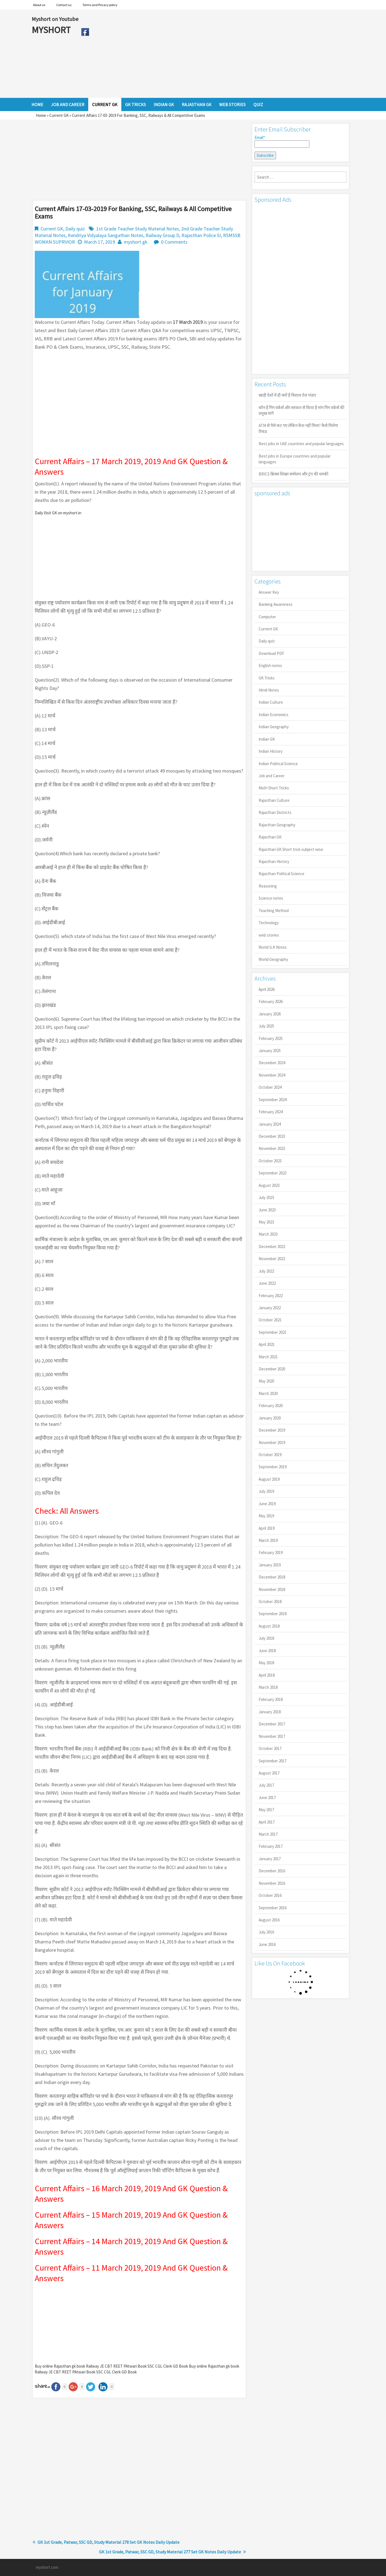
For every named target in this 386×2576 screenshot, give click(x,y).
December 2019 (272, 1430)
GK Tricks (267, 678)
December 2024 (272, 1062)
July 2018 (266, 1638)
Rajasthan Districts (275, 812)
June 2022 (267, 1283)
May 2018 (266, 1662)
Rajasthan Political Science (281, 873)
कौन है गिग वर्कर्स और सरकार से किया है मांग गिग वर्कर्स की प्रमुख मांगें (301, 410)
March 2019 (268, 1540)
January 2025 (270, 1050)
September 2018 (272, 1613)
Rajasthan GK (270, 837)
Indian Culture (271, 702)
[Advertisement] (223, 53)
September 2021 (272, 1332)
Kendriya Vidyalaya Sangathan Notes (105, 235)
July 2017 (266, 1785)
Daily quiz (75, 228)
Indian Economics (273, 714)
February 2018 (271, 1699)
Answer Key (269, 592)
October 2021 (270, 1319)
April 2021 (267, 1344)
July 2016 (266, 1932)
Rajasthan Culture (274, 800)
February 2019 (271, 1552)
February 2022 (271, 1295)
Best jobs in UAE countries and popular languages (301, 443)
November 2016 (272, 1883)
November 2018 (272, 1589)
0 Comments (174, 242)
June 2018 (267, 1650)
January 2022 (270, 1307)
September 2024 (272, 1099)
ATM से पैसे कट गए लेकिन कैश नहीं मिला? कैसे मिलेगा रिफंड (298, 428)
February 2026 (271, 1001)
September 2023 (272, 1173)
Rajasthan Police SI (201, 235)
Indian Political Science (278, 763)
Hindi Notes (269, 690)
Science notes (271, 898)
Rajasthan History (274, 861)
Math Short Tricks (274, 787)
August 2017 (269, 1773)
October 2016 (270, 1895)
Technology (269, 922)
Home (41, 115)
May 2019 (266, 1515)
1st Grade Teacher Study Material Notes (137, 228)
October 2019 (270, 1454)
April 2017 (267, 1822)
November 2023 (272, 1148)
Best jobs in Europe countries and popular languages (295, 458)
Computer (267, 616)
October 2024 (270, 1087)
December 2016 (272, 1870)
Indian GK (267, 739)
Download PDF (271, 653)
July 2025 (266, 1026)
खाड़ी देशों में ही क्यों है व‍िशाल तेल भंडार (287, 395)
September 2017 (272, 1760)
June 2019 (267, 1503)
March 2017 (268, 1834)
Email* (281, 141)
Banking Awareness (276, 604)
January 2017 (270, 1858)
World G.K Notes (273, 947)
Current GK (59, 115)
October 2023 (270, 1160)
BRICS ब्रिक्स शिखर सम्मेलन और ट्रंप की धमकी (293, 474)
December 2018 (272, 1577)
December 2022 (272, 1246)
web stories (269, 935)
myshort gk (136, 242)
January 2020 (270, 1418)
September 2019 (272, 1466)
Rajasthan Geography (277, 824)
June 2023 (267, 1209)
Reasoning (268, 886)
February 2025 (271, 1038)
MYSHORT (52, 30)
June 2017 (267, 1797)
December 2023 (272, 1136)
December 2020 (272, 1369)
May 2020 (266, 1381)
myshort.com (47, 2567)
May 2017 (266, 1809)
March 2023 (268, 1234)
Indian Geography (274, 726)
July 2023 (266, 1197)
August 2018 (269, 1626)
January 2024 (270, 1124)
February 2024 (271, 1111)
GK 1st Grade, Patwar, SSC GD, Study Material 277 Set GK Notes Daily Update (170, 2552)
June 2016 (267, 1944)
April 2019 (267, 1528)
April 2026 (267, 989)
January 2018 (270, 1711)
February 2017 (271, 1846)
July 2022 (266, 1271)
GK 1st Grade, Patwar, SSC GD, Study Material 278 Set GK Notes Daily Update (108, 2542)
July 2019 (266, 1491)
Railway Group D (162, 235)
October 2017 (270, 1748)
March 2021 (268, 1356)
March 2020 (268, 1393)
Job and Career (272, 775)
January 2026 (270, 1014)
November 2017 (272, 1736)
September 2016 (272, 1907)
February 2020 (271, 1405)
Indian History (271, 751)
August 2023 (269, 1185)
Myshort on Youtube (55, 18)
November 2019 (272, 1442)
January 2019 (270, 1564)
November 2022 (272, 1258)
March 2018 (268, 1687)
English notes (270, 665)
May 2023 (266, 1222)
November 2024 (272, 1075)
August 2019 (269, 1479)
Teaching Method (274, 910)
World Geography (273, 959)
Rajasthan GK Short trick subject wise (291, 849)
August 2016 (269, 1919)
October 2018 (270, 1601)
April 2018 (267, 1675)
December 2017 (272, 1724)
